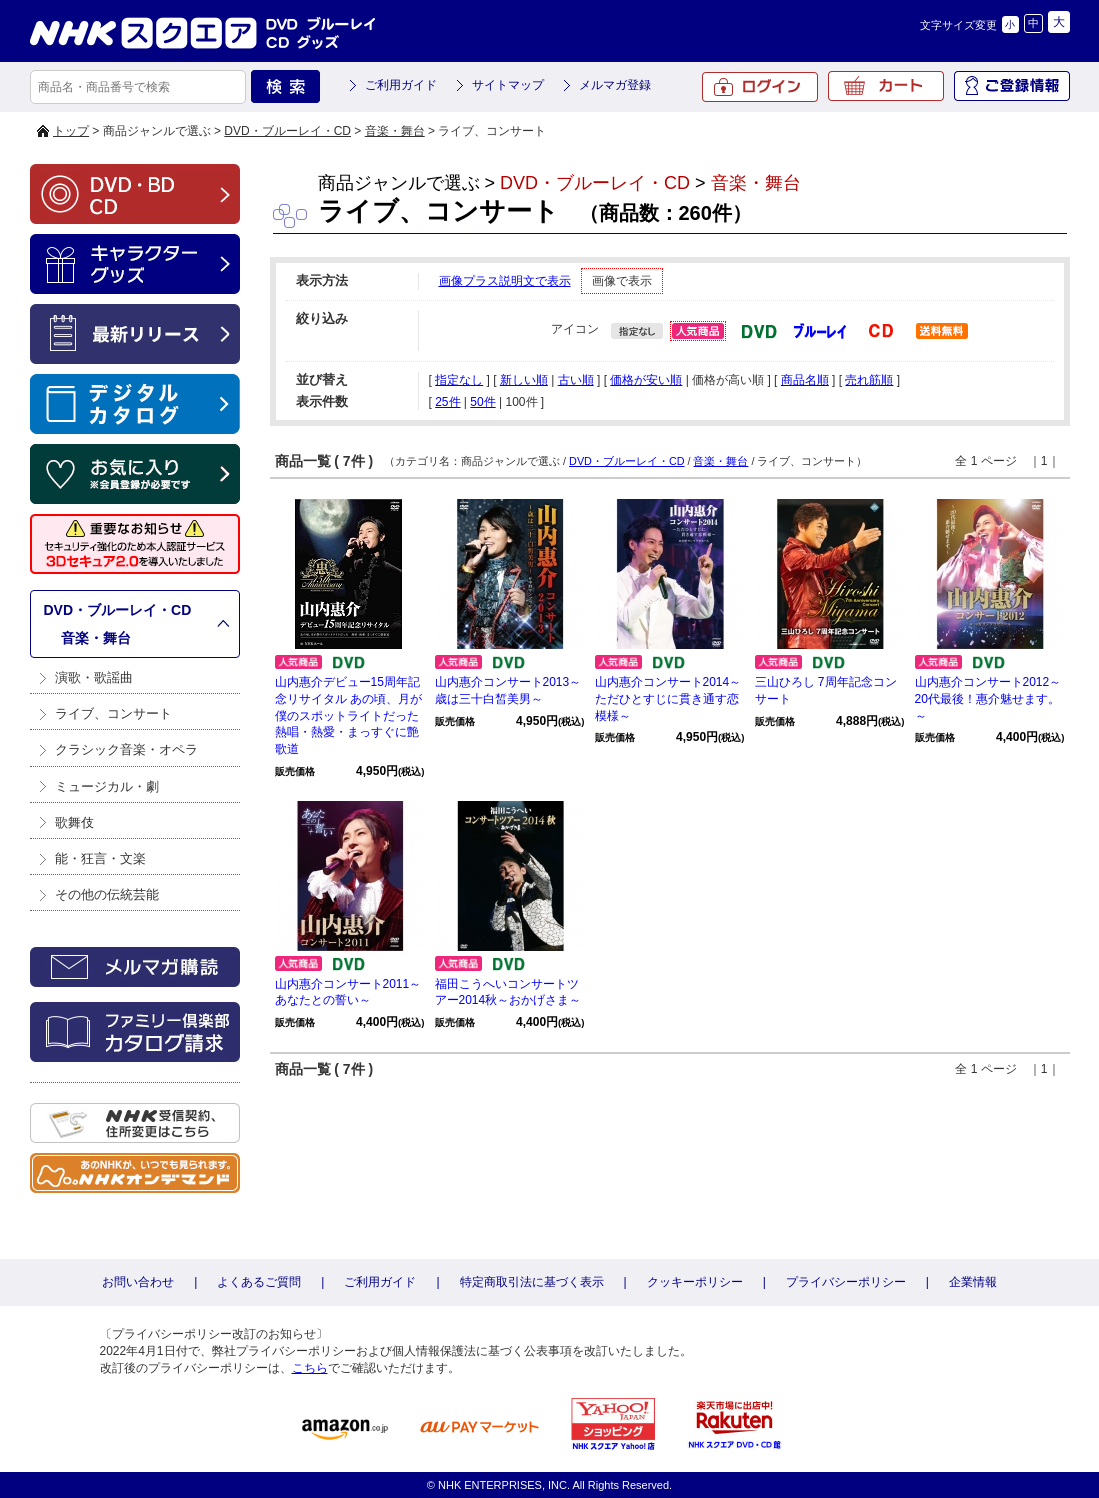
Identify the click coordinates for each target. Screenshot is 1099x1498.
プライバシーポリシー (846, 1282)
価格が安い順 (646, 380)
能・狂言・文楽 (100, 858)
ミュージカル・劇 (107, 786)
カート (886, 86)
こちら (310, 1368)
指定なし (459, 380)
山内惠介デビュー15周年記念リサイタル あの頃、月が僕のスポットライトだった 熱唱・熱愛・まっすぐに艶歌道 (353, 715)
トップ (71, 131)
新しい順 (524, 380)
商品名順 (805, 380)
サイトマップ (508, 85)
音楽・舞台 (395, 131)
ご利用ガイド (401, 85)
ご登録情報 (1012, 86)
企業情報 (973, 1282)
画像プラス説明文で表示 (505, 281)
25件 (447, 402)
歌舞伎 (74, 822)
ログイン (760, 87)
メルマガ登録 (615, 85)
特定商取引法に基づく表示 (532, 1282)
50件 (482, 402)
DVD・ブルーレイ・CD (287, 131)
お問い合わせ (138, 1282)
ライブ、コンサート (113, 713)
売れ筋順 (869, 380)
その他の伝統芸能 (107, 894)
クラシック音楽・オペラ (126, 749)
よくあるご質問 (259, 1282)
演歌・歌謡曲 (94, 677)
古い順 (576, 380)
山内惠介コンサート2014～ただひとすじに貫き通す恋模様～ (668, 699)
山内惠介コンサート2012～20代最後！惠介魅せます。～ (988, 699)
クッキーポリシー (695, 1282)
